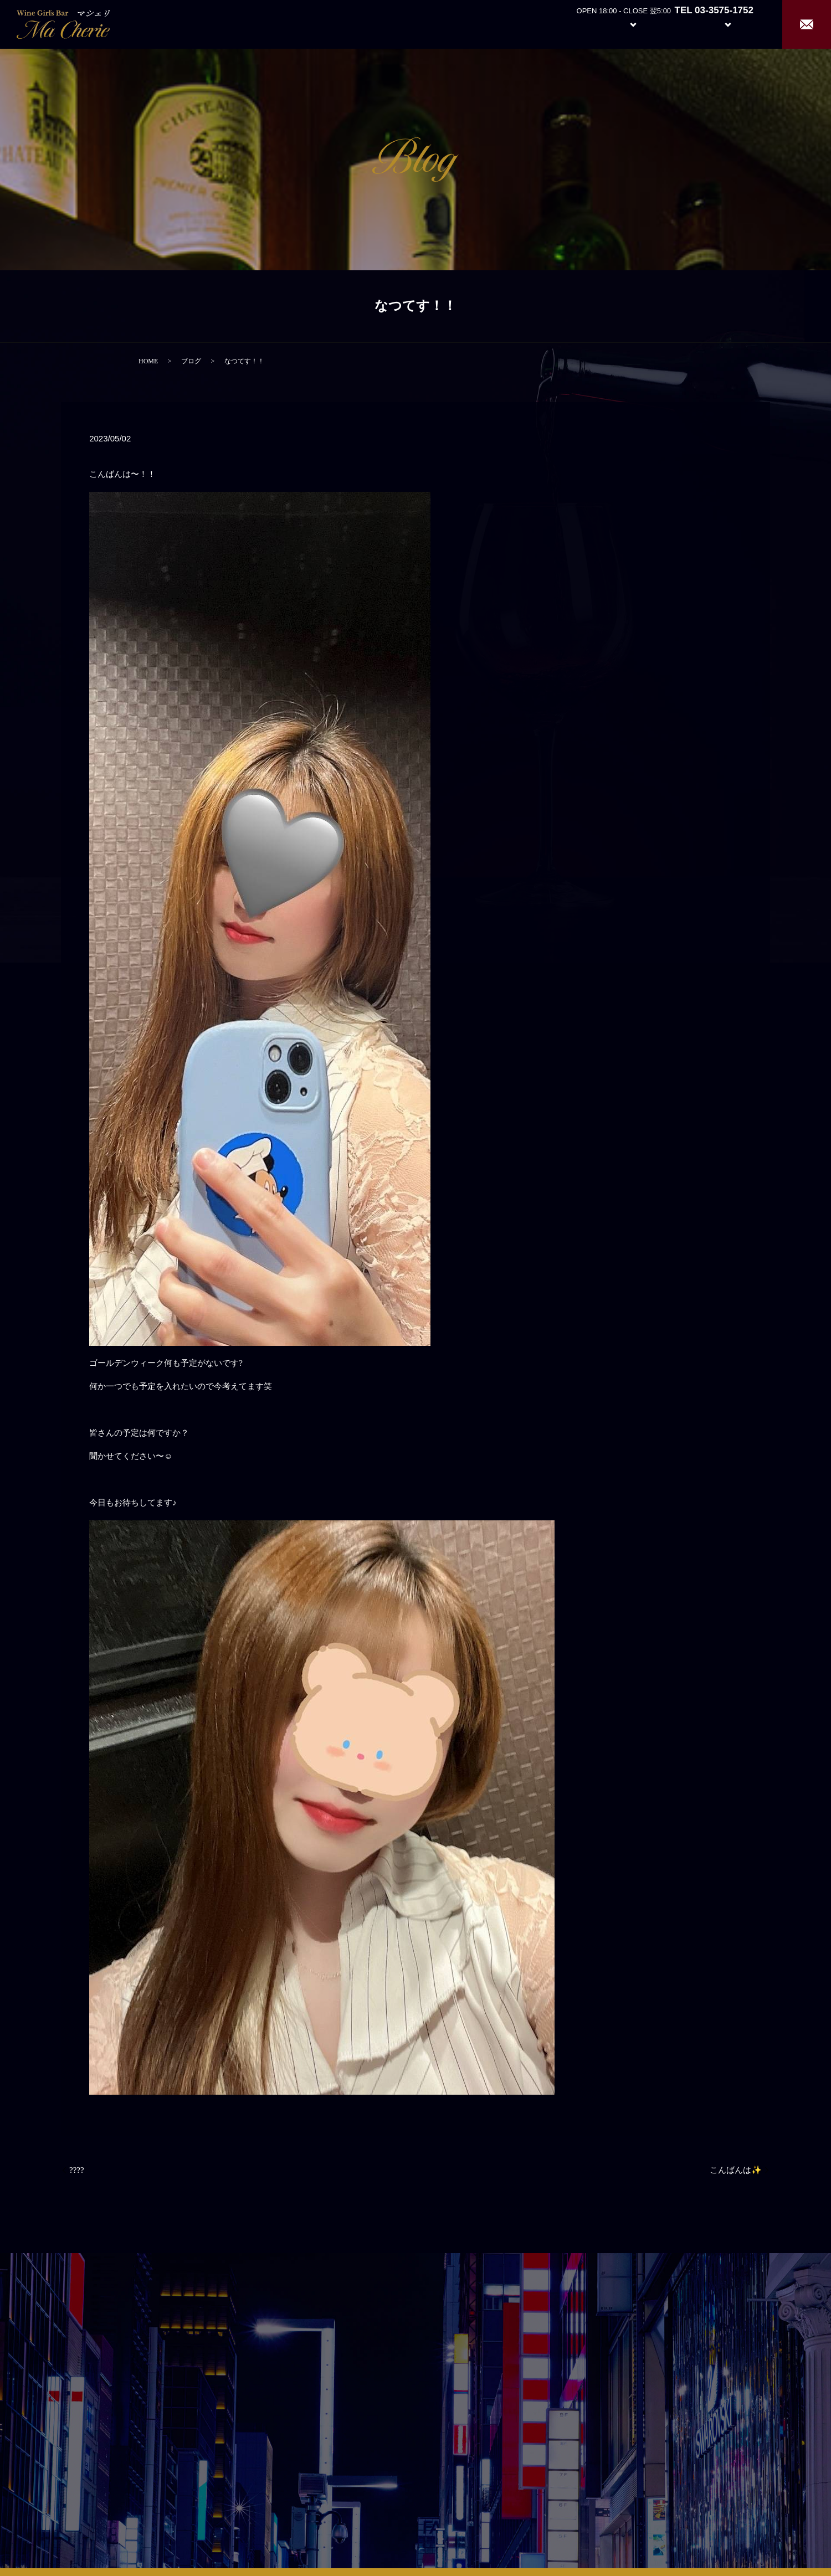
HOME (148, 361)
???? (76, 2170)
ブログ (191, 361)
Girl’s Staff (677, 23)
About (573, 23)
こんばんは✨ (736, 2170)
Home (532, 23)
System (624, 23)
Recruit (739, 23)
